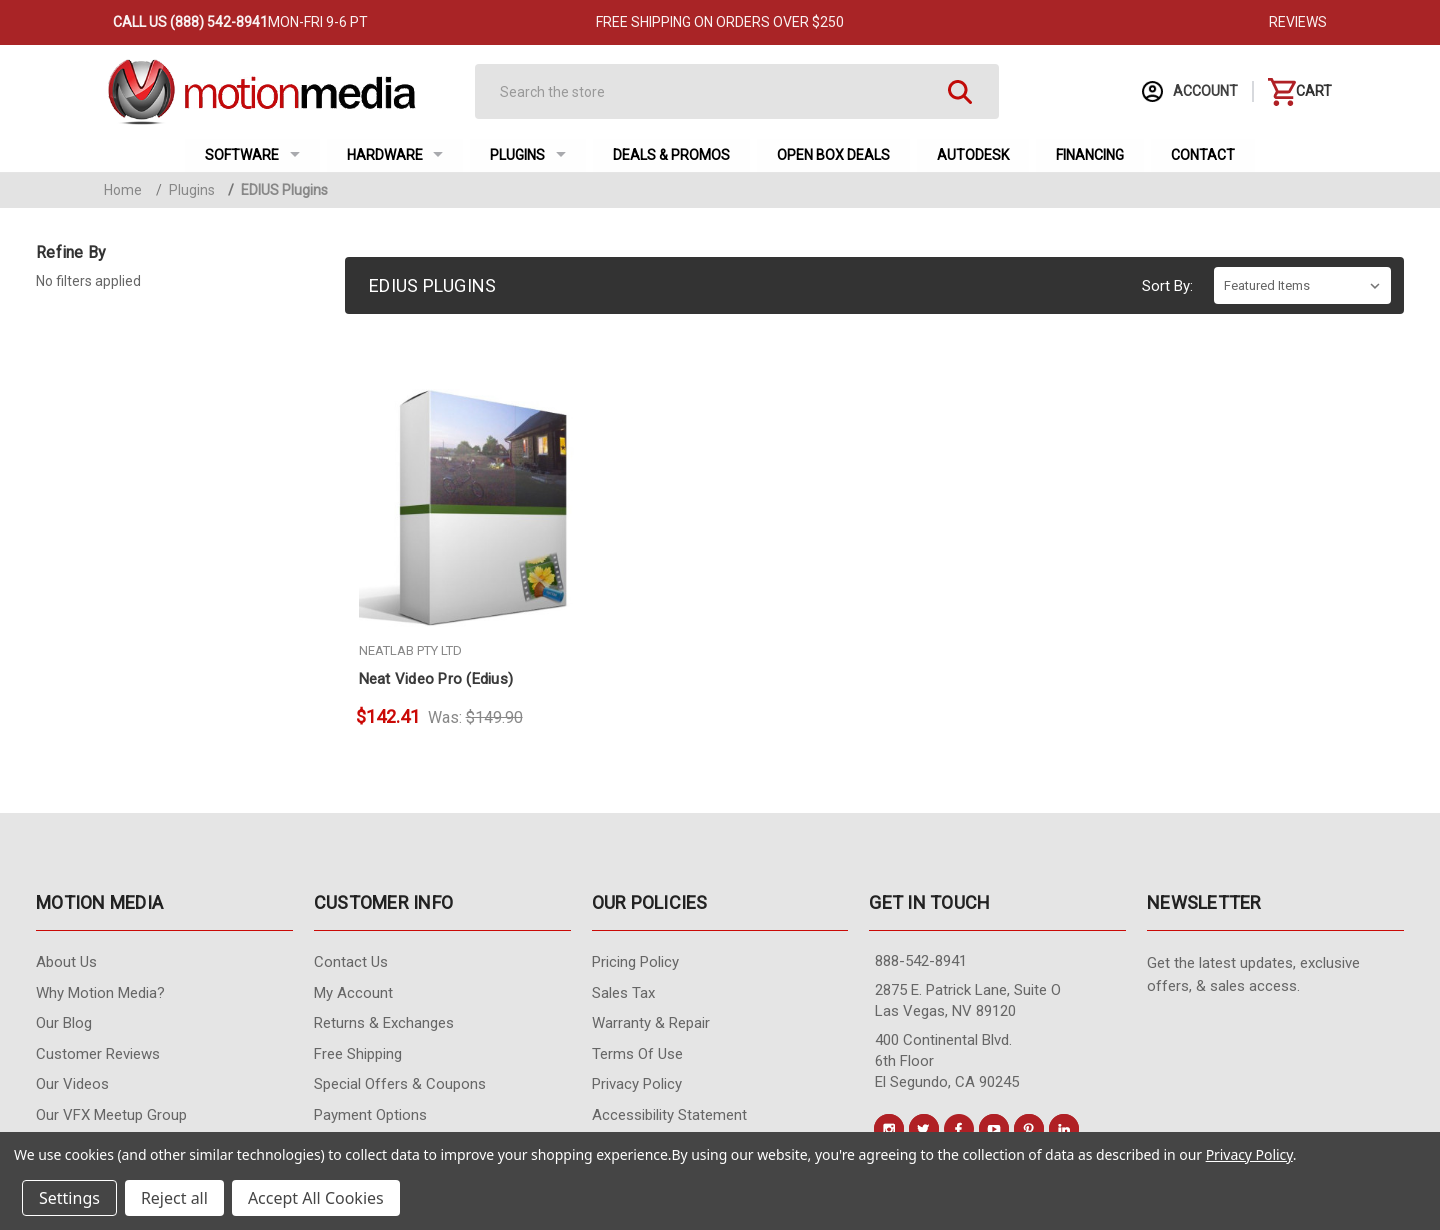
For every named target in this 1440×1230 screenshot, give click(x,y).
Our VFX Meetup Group (111, 1115)
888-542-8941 (921, 961)
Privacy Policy (637, 1084)
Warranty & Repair (651, 1023)
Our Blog (64, 1023)
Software (252, 155)
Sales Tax (623, 993)
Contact (1203, 155)
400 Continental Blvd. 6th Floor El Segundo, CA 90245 (947, 1061)
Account (1190, 91)
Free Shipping (358, 1054)
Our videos (72, 1084)
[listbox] (1302, 285)
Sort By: (1167, 286)
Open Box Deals (833, 155)
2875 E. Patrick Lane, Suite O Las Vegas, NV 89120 (968, 1000)
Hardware (395, 155)
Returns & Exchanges (384, 1023)
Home (123, 190)
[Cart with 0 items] (1300, 91)
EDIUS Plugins (278, 190)
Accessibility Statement (669, 1115)
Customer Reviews (98, 1054)
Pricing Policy (635, 962)
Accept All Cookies (316, 1198)
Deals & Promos (671, 155)
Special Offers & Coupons (400, 1084)
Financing (1090, 155)
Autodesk (973, 155)
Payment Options (370, 1115)
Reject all (174, 1198)
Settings (69, 1198)
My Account (353, 993)
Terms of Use (637, 1054)
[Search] (719, 91)
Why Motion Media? (100, 993)
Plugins (528, 155)
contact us (351, 962)
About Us (66, 962)
